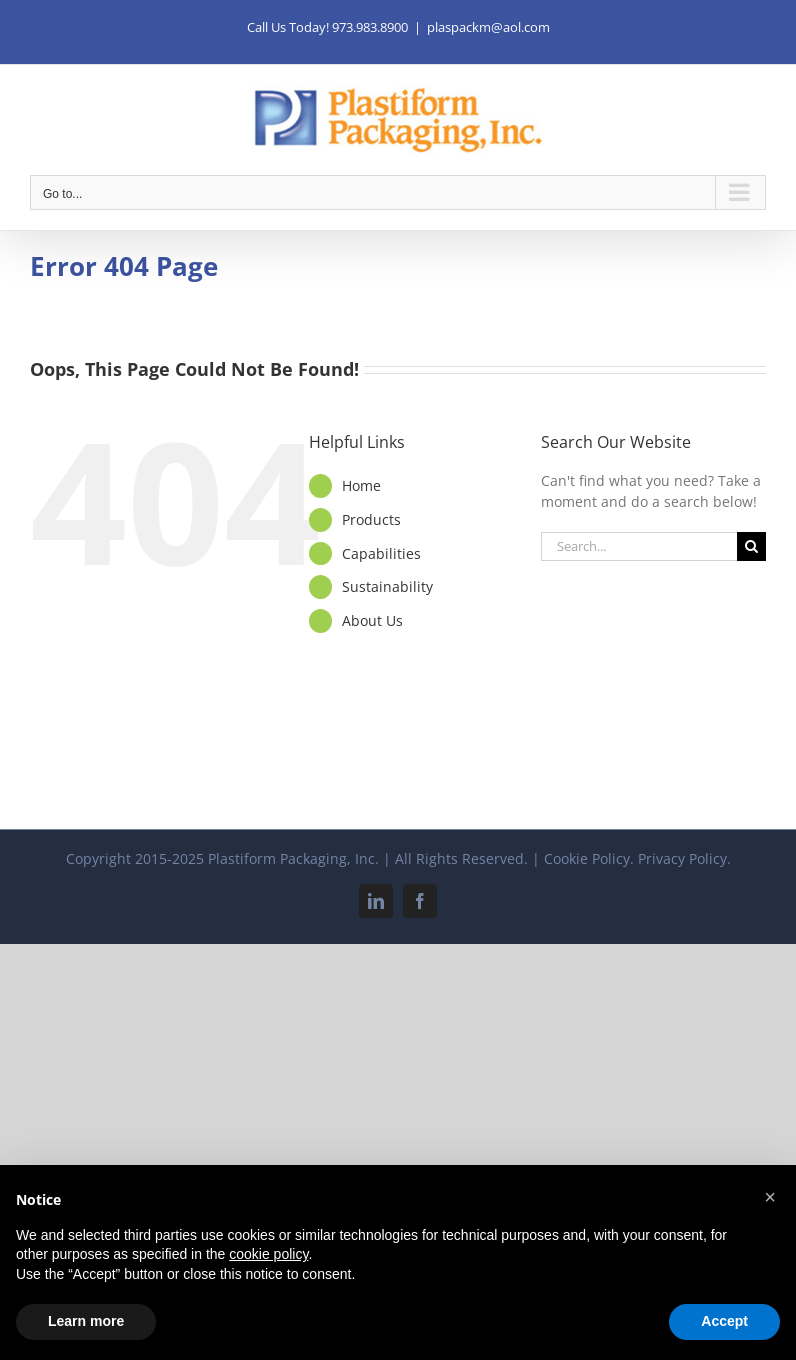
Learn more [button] (86, 1321)
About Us (372, 620)
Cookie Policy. (589, 858)
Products (371, 519)
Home (361, 485)
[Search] (751, 546)
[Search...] (639, 546)
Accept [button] (724, 1321)
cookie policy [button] (268, 1254)
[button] (770, 1197)
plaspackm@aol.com (488, 27)
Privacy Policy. (684, 858)
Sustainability (387, 586)
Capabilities (381, 553)
